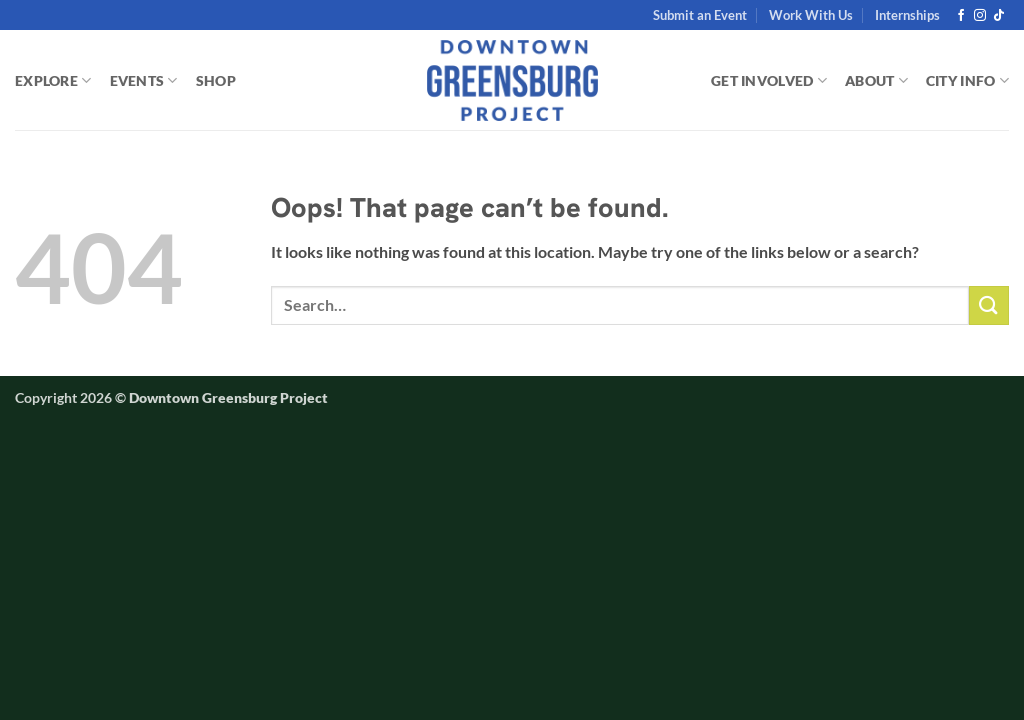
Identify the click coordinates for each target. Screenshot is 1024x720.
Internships (907, 15)
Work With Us (811, 15)
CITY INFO (967, 80)
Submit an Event (700, 15)
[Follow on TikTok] (999, 16)
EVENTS (144, 80)
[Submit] (989, 305)
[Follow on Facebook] (961, 16)
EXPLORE (53, 80)
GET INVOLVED (769, 80)
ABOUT (876, 80)
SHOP (216, 80)
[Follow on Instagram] (980, 16)
